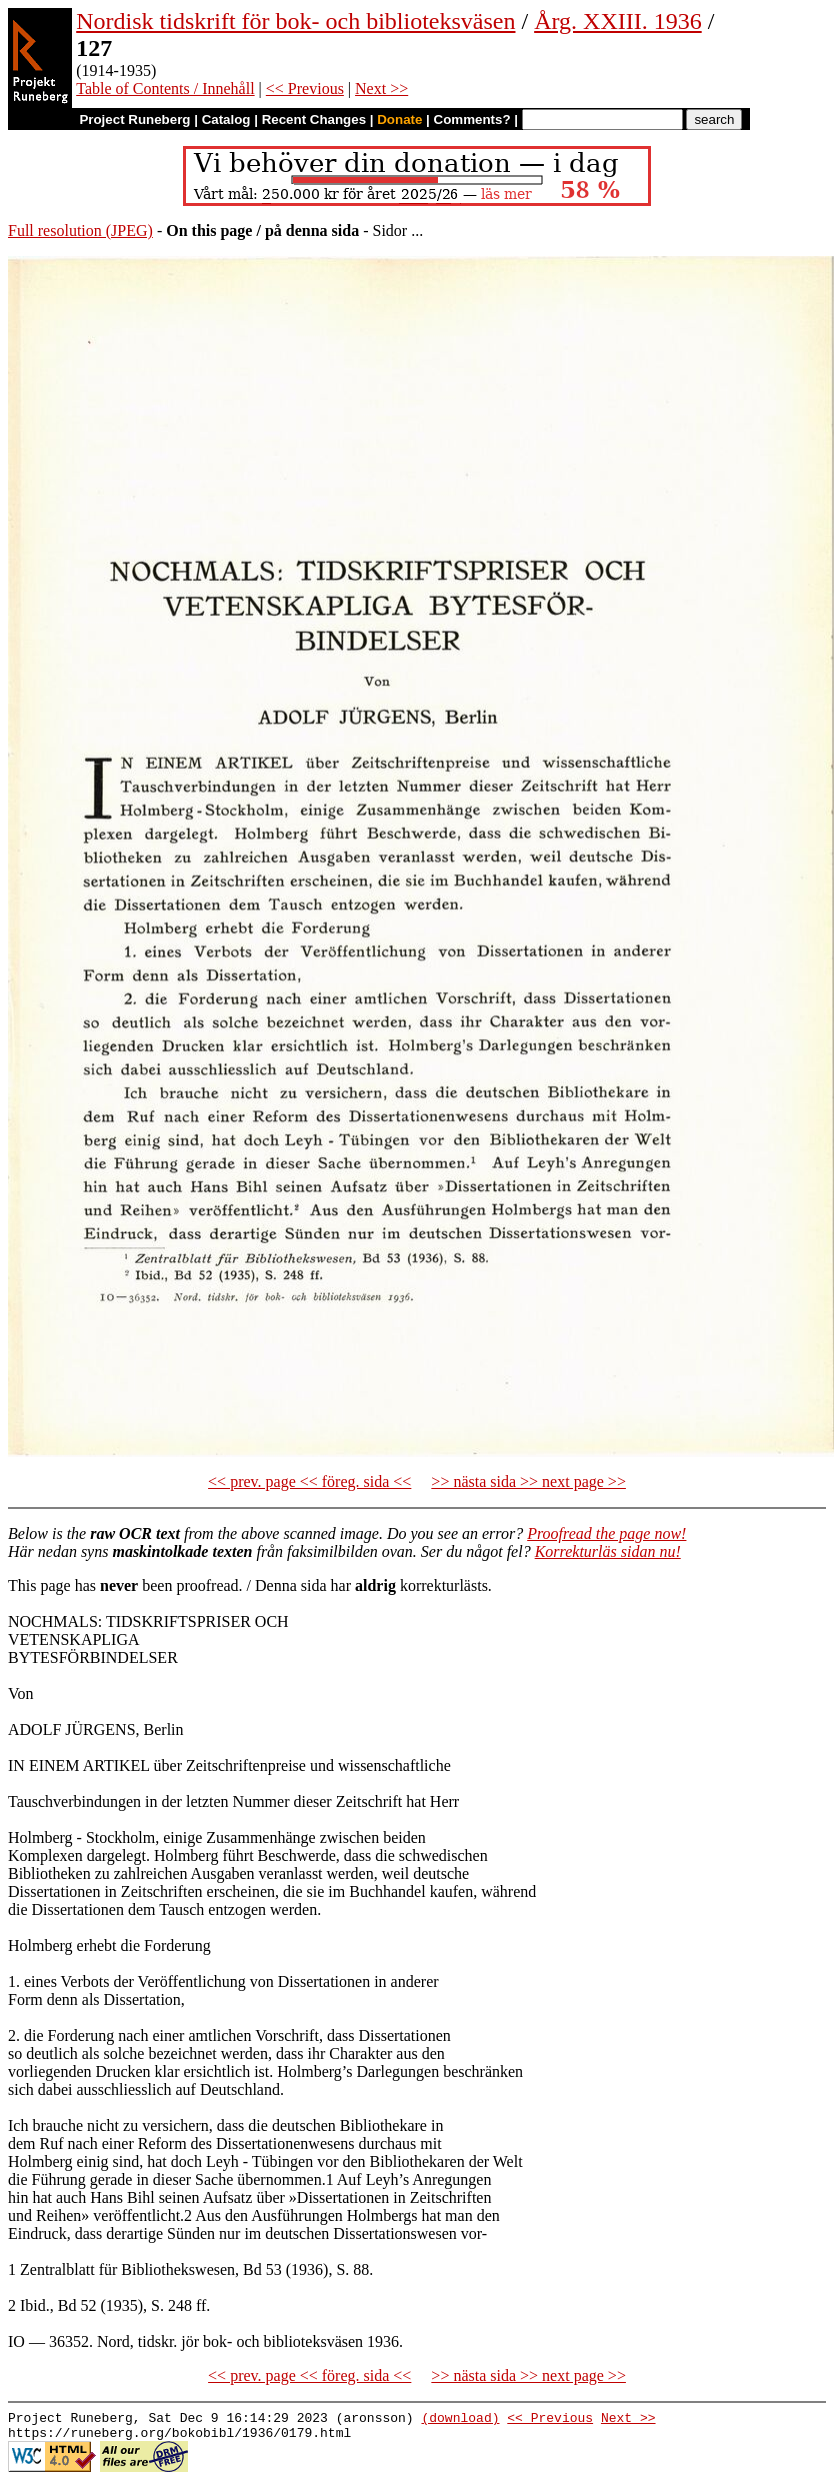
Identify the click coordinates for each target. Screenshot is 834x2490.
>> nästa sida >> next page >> (528, 1481)
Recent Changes (314, 119)
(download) (460, 2420)
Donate (399, 119)
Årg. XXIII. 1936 (618, 21)
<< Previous (305, 88)
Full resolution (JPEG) (80, 230)
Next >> (381, 88)
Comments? (472, 119)
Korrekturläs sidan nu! (608, 1551)
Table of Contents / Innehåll (165, 88)
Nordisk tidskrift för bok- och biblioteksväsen (295, 21)
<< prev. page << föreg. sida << (309, 1481)
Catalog (226, 119)
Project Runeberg (134, 119)
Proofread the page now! (606, 1533)
